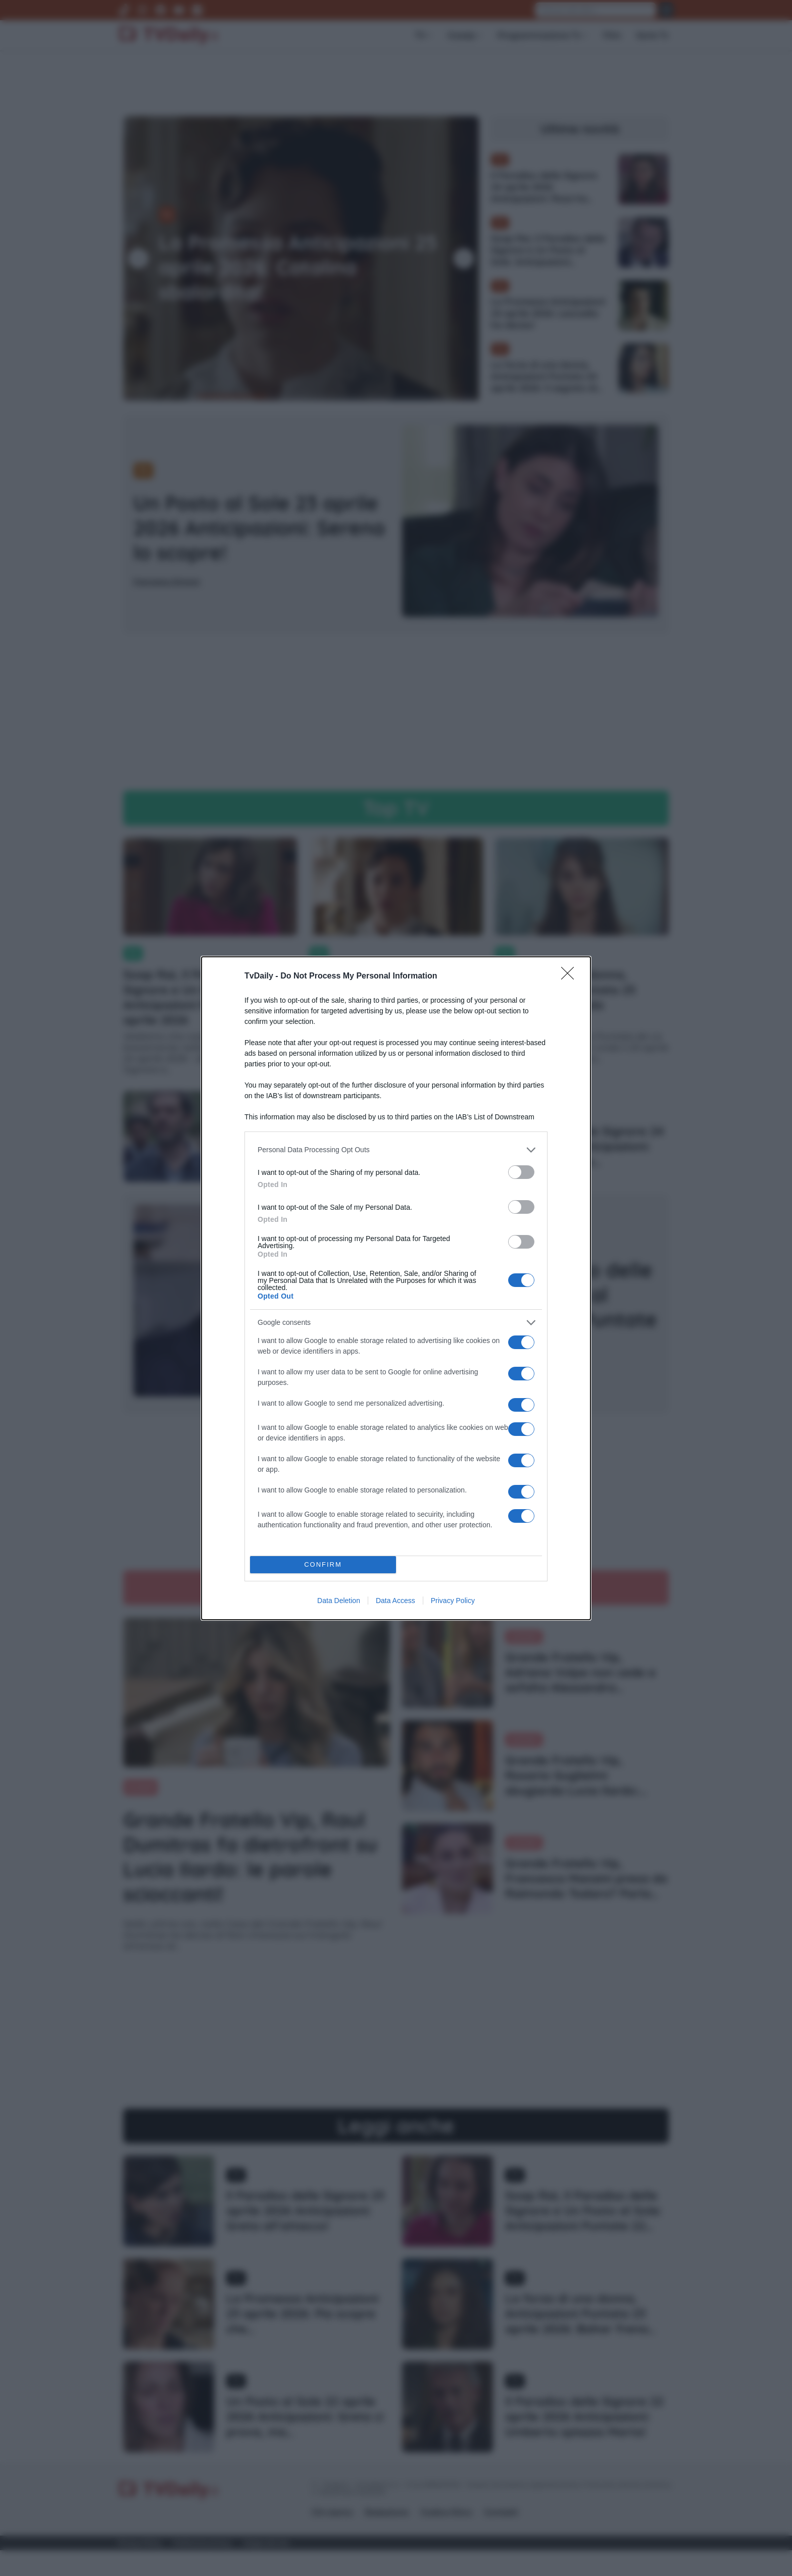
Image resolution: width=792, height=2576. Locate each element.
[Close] (570, 976)
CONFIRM (323, 1564)
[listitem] (396, 1150)
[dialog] (396, 1288)
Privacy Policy (453, 1600)
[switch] (521, 1172)
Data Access (395, 1600)
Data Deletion (338, 1600)
